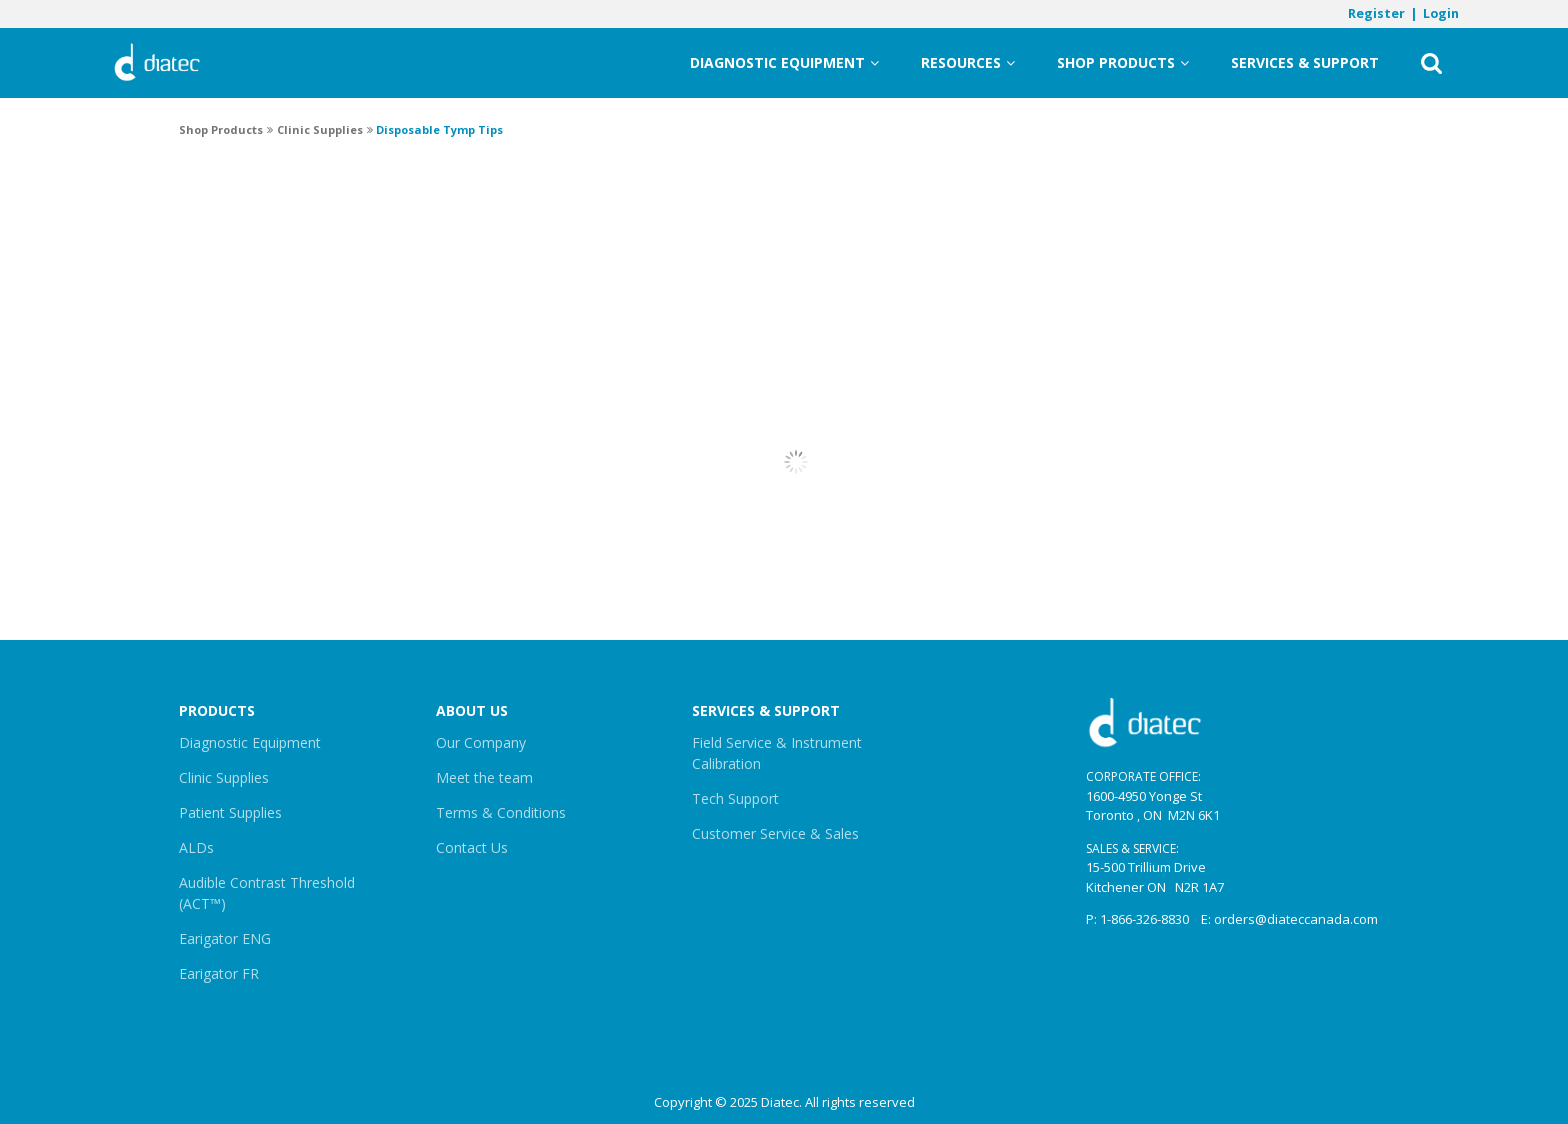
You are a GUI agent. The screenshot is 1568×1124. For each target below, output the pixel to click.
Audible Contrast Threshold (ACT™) (267, 893)
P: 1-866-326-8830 (1137, 919)
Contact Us (472, 847)
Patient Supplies (230, 812)
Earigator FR (219, 973)
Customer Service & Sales (775, 833)
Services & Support (1305, 62)
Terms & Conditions (501, 812)
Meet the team (484, 777)
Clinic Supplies (224, 777)
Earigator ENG (225, 938)
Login (1441, 13)
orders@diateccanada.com (1296, 919)
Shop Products (1123, 63)
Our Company (481, 742)
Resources (968, 63)
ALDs (196, 847)
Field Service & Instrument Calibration (777, 753)
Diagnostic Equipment (784, 63)
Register (1376, 13)
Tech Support (735, 798)
